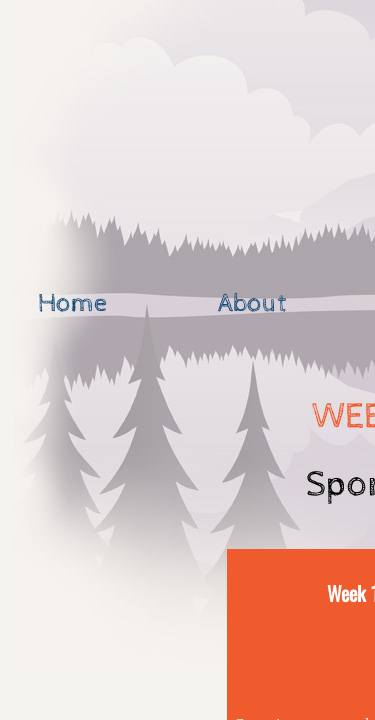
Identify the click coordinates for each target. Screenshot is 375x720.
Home (72, 303)
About (252, 303)
